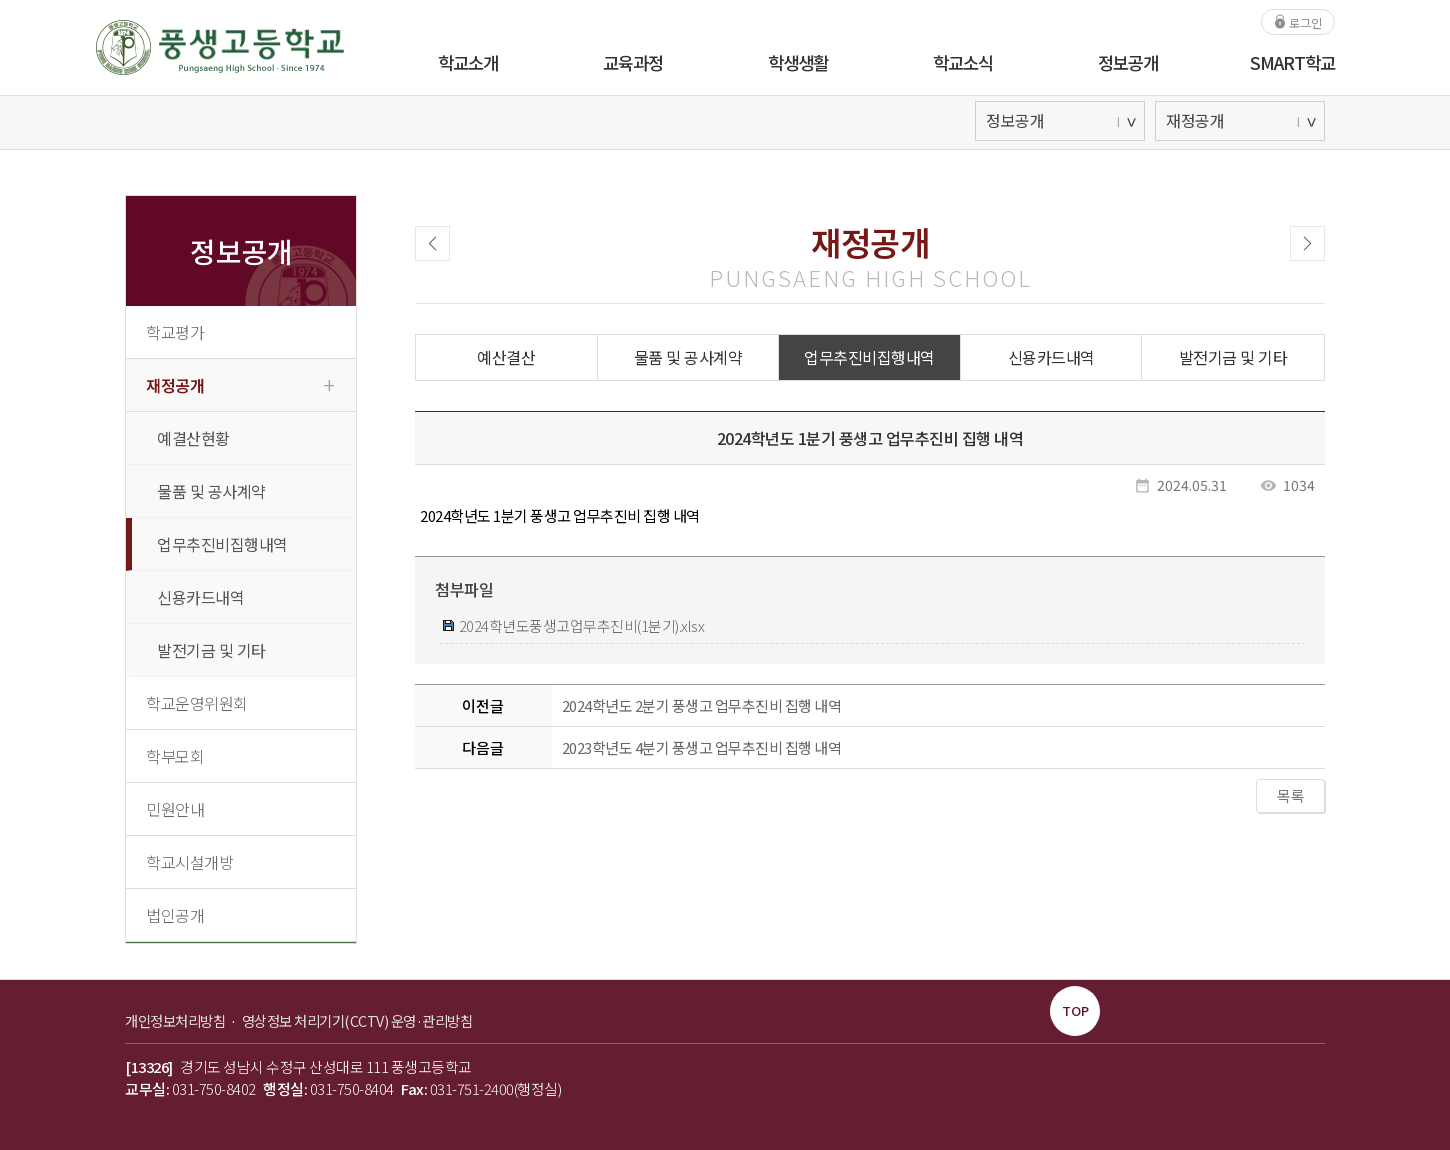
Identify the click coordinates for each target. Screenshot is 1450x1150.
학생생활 (798, 62)
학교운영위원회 (197, 703)
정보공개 (1128, 62)
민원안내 (175, 809)
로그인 (1298, 21)
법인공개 (175, 915)
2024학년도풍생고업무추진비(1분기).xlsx (573, 625)
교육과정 (633, 62)
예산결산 (506, 357)
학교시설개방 (189, 862)
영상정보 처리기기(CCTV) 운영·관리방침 (357, 1020)
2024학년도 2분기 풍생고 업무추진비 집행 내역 (702, 705)
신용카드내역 (200, 597)
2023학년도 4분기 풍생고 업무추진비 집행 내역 (702, 747)
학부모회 (175, 756)
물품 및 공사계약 (211, 491)
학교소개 (468, 62)
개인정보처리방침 (176, 1020)
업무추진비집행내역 (222, 544)
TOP (1075, 1010)
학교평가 (175, 332)
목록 (1290, 795)
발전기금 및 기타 (211, 650)
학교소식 (963, 62)
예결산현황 (193, 438)
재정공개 (240, 384)
